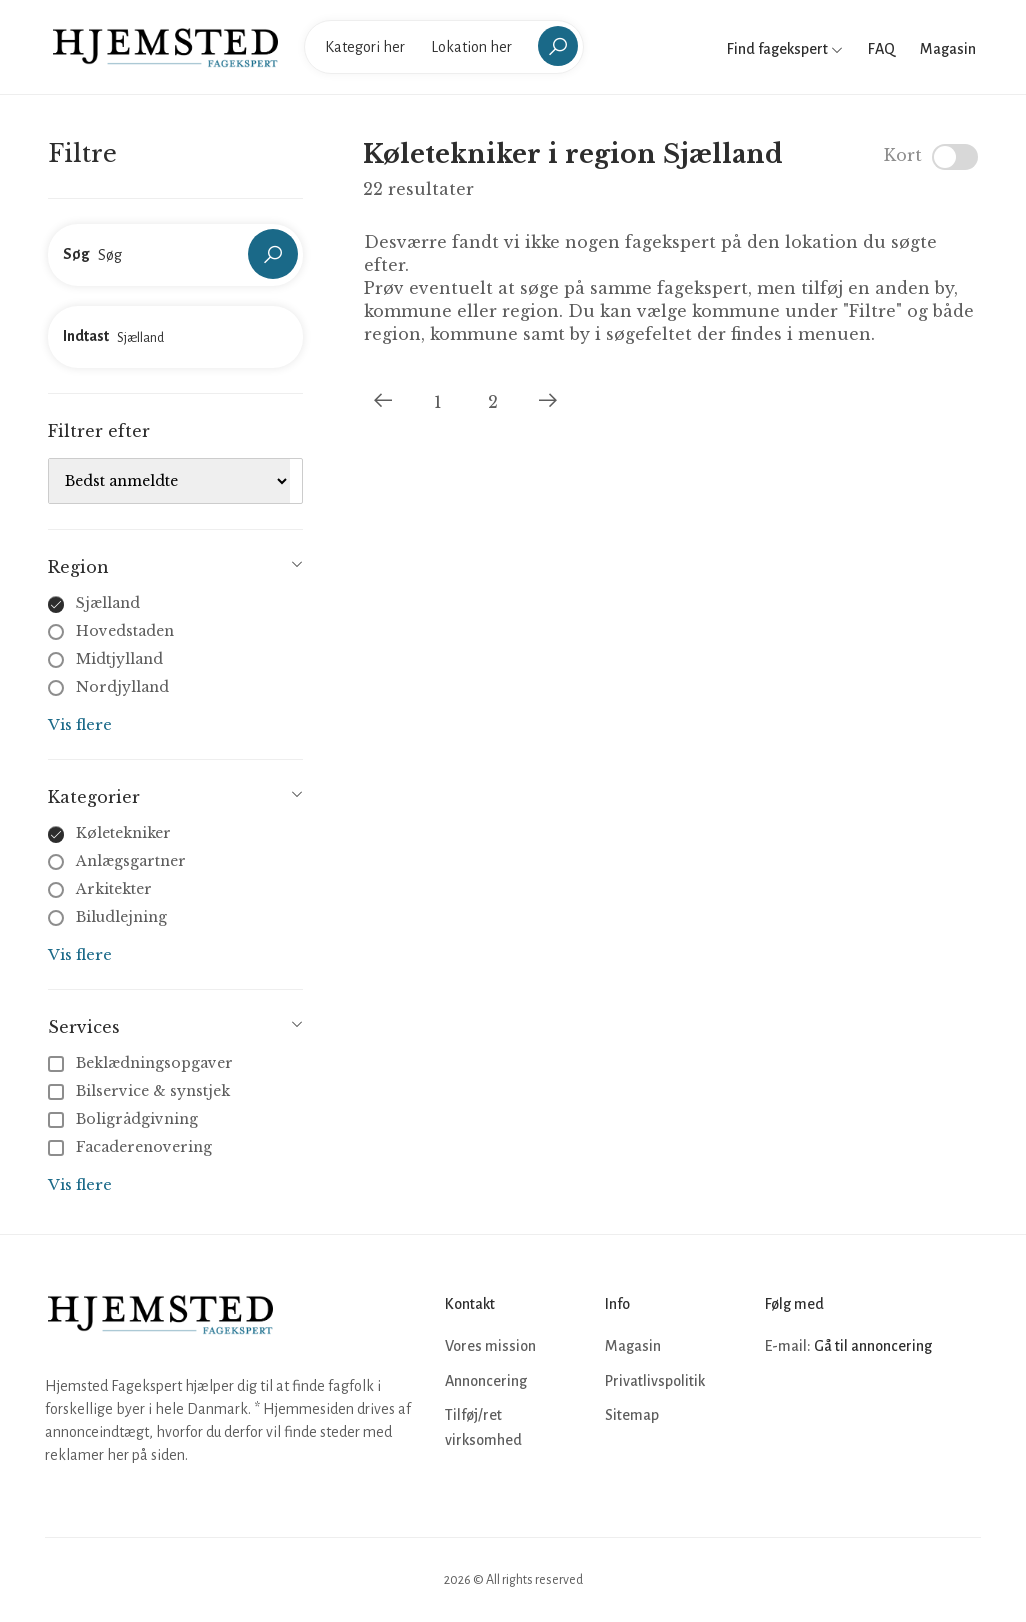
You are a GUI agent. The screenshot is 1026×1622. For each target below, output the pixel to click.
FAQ (881, 49)
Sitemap (632, 1415)
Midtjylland (119, 659)
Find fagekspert (785, 49)
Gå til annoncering (873, 1346)
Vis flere (80, 724)
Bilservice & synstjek (141, 1091)
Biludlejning (121, 917)
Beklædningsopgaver (142, 1063)
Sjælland (108, 603)
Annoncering (486, 1381)
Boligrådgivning (125, 1119)
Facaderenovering (132, 1147)
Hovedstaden (125, 631)
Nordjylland (122, 687)
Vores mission (490, 1346)
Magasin (948, 49)
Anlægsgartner (131, 861)
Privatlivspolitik (655, 1381)
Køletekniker (123, 833)
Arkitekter (114, 889)
